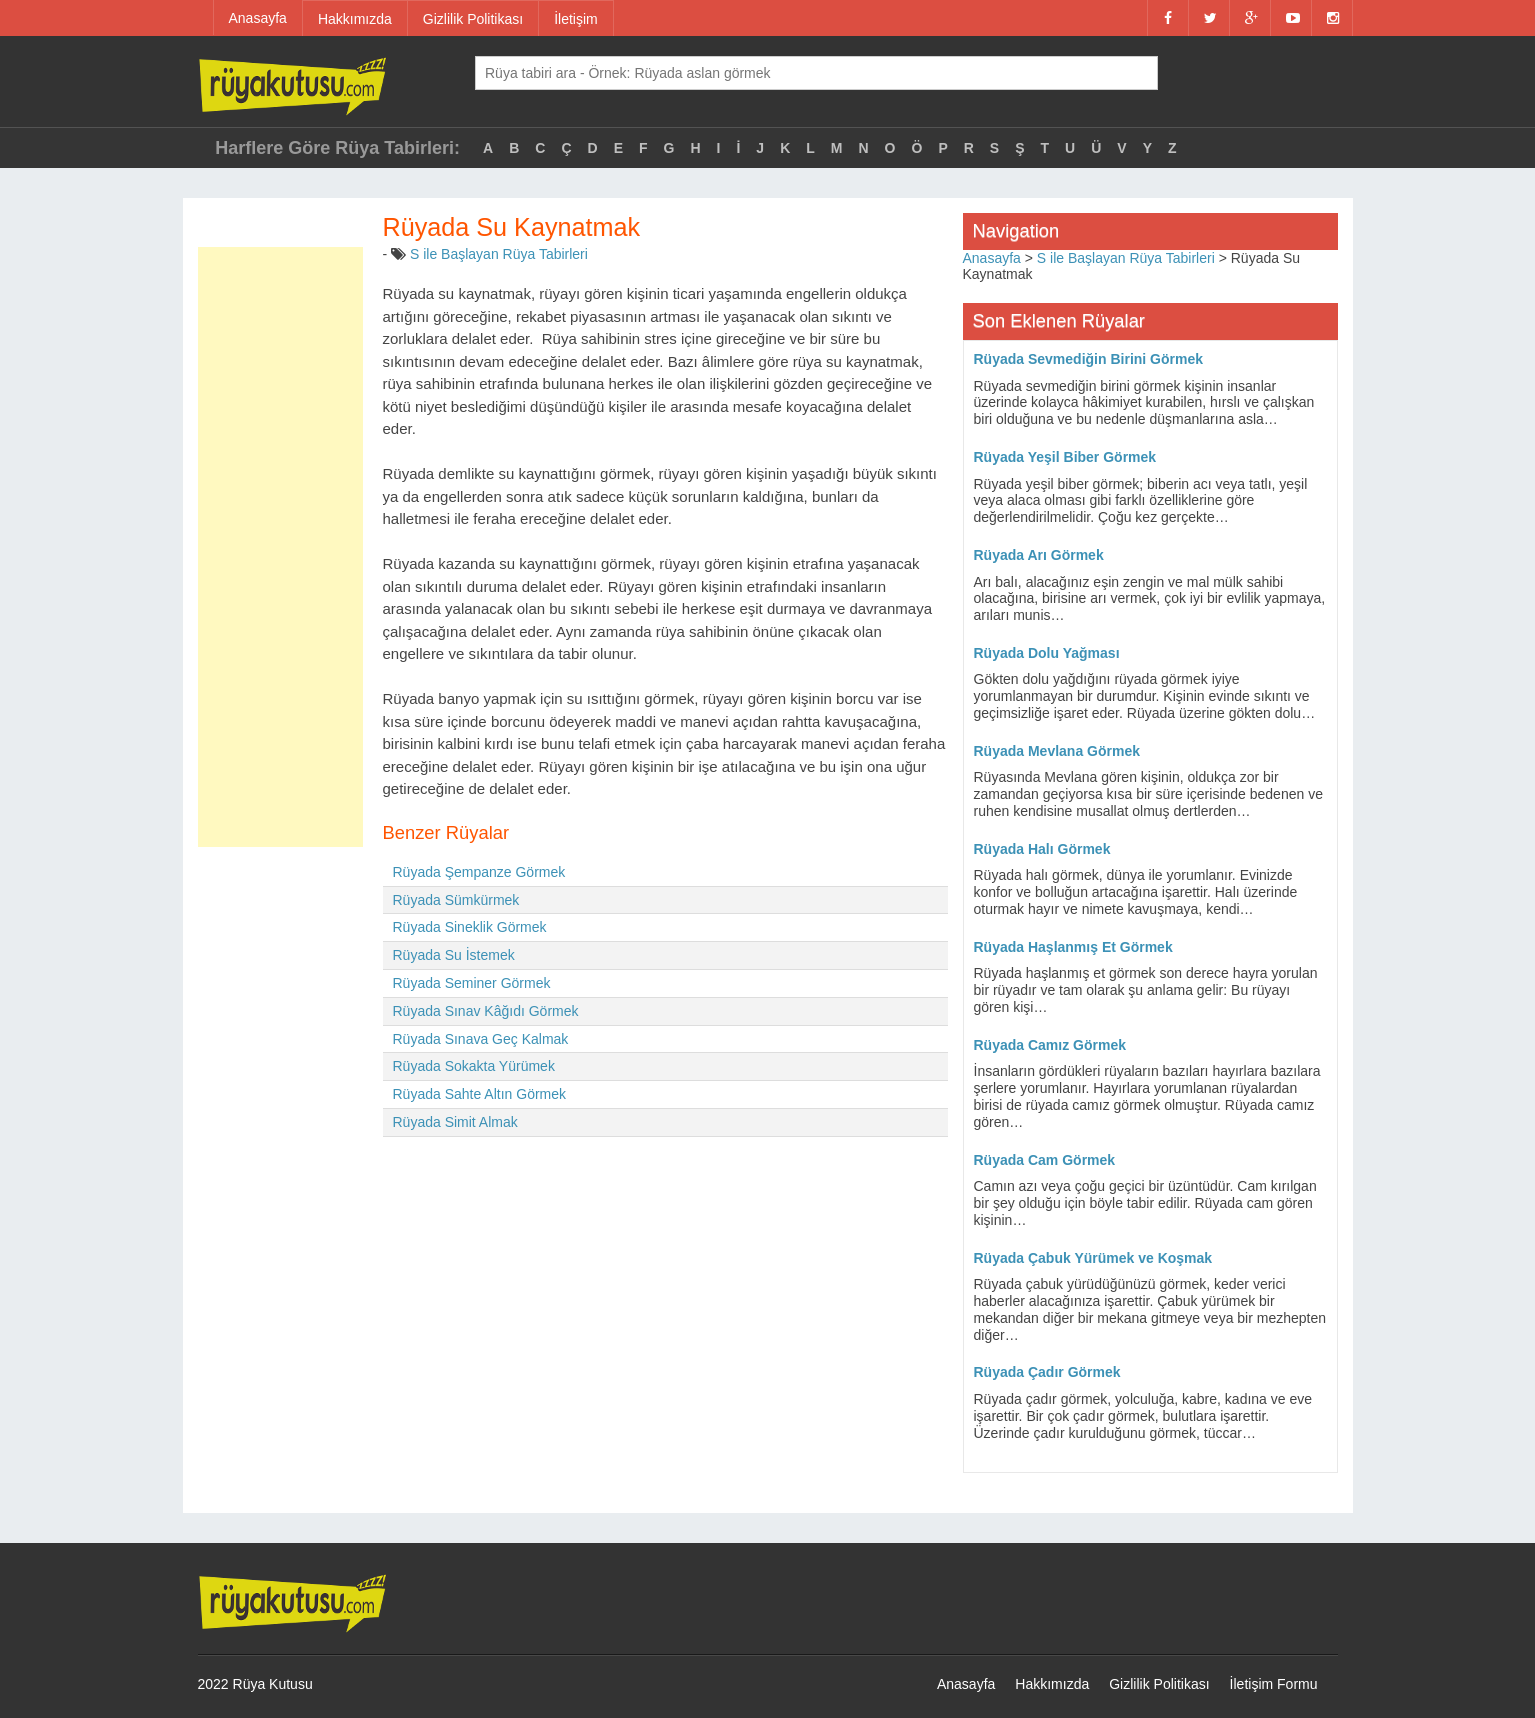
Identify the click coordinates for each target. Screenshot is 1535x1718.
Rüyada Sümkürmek (456, 900)
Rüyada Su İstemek (454, 955)
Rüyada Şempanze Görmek (479, 872)
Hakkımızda (355, 19)
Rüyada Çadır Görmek (1047, 1372)
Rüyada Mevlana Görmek (1057, 751)
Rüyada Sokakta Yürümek (474, 1066)
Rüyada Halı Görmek (1042, 849)
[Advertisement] (280, 547)
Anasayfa (258, 18)
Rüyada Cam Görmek (1045, 1160)
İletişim (576, 19)
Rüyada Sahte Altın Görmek (480, 1094)
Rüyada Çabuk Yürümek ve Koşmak (1093, 1258)
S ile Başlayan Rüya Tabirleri (499, 254)
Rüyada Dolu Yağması (1047, 653)
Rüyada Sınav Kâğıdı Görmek (486, 1011)
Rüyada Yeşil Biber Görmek (1065, 457)
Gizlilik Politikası (473, 19)
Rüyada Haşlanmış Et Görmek (1073, 947)
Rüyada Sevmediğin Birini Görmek (1089, 359)
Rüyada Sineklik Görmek (470, 927)
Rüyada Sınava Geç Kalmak (481, 1039)
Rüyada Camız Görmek (1050, 1045)
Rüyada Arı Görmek (1039, 555)
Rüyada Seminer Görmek (472, 983)
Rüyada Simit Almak (455, 1122)
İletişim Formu (1274, 1684)
